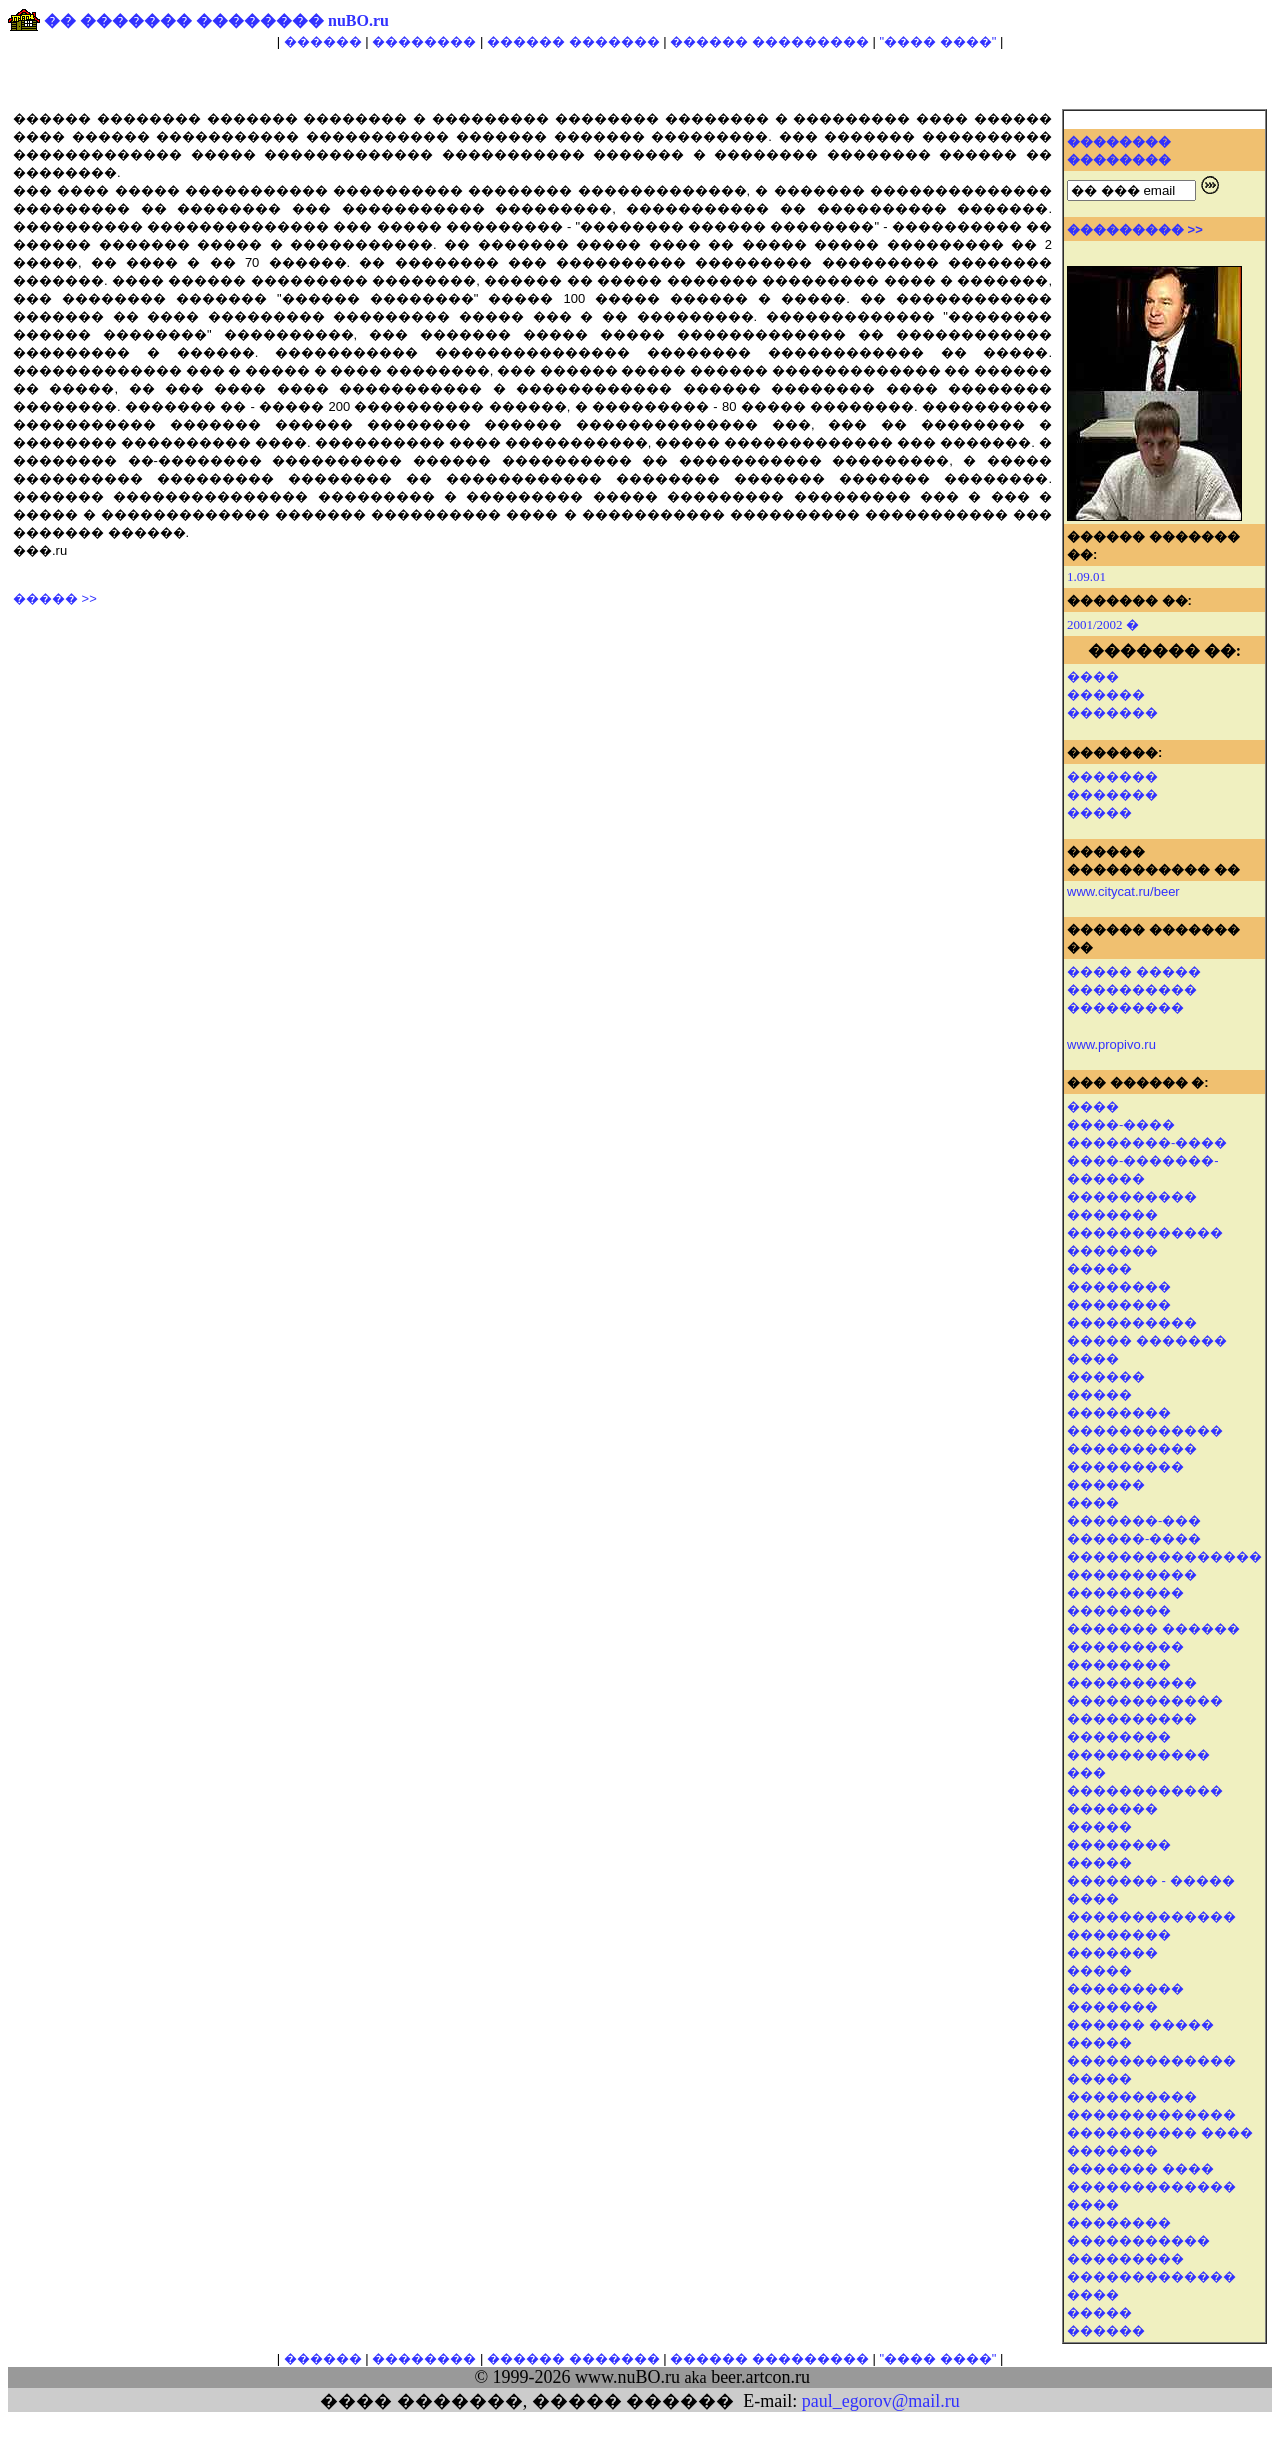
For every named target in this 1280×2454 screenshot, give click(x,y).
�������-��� (1134, 1520)
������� (1112, 712)
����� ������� (1147, 1340)
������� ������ (1153, 1628)
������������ (1145, 1232)
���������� (1132, 1196)
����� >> (55, 598)
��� (1086, 1772)
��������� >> (1135, 229)
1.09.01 (1086, 576)
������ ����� (1140, 2024)
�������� (424, 41)
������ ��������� (769, 41)
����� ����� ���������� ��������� (1134, 989)
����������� (1138, 2240)
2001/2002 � (1103, 624)
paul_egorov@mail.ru (881, 2401)
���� (1093, 676)
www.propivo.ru (1111, 1044)
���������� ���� (1160, 2132)
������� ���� (1140, 2168)
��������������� (1164, 1556)
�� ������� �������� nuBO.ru (216, 20)
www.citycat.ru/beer (1123, 891)
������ (323, 41)
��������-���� (1147, 1142)
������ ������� (573, 41)
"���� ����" (937, 41)
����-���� (1121, 1124)
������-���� (1134, 1538)
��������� (1125, 1466)
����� (1099, 812)
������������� (1151, 2060)
